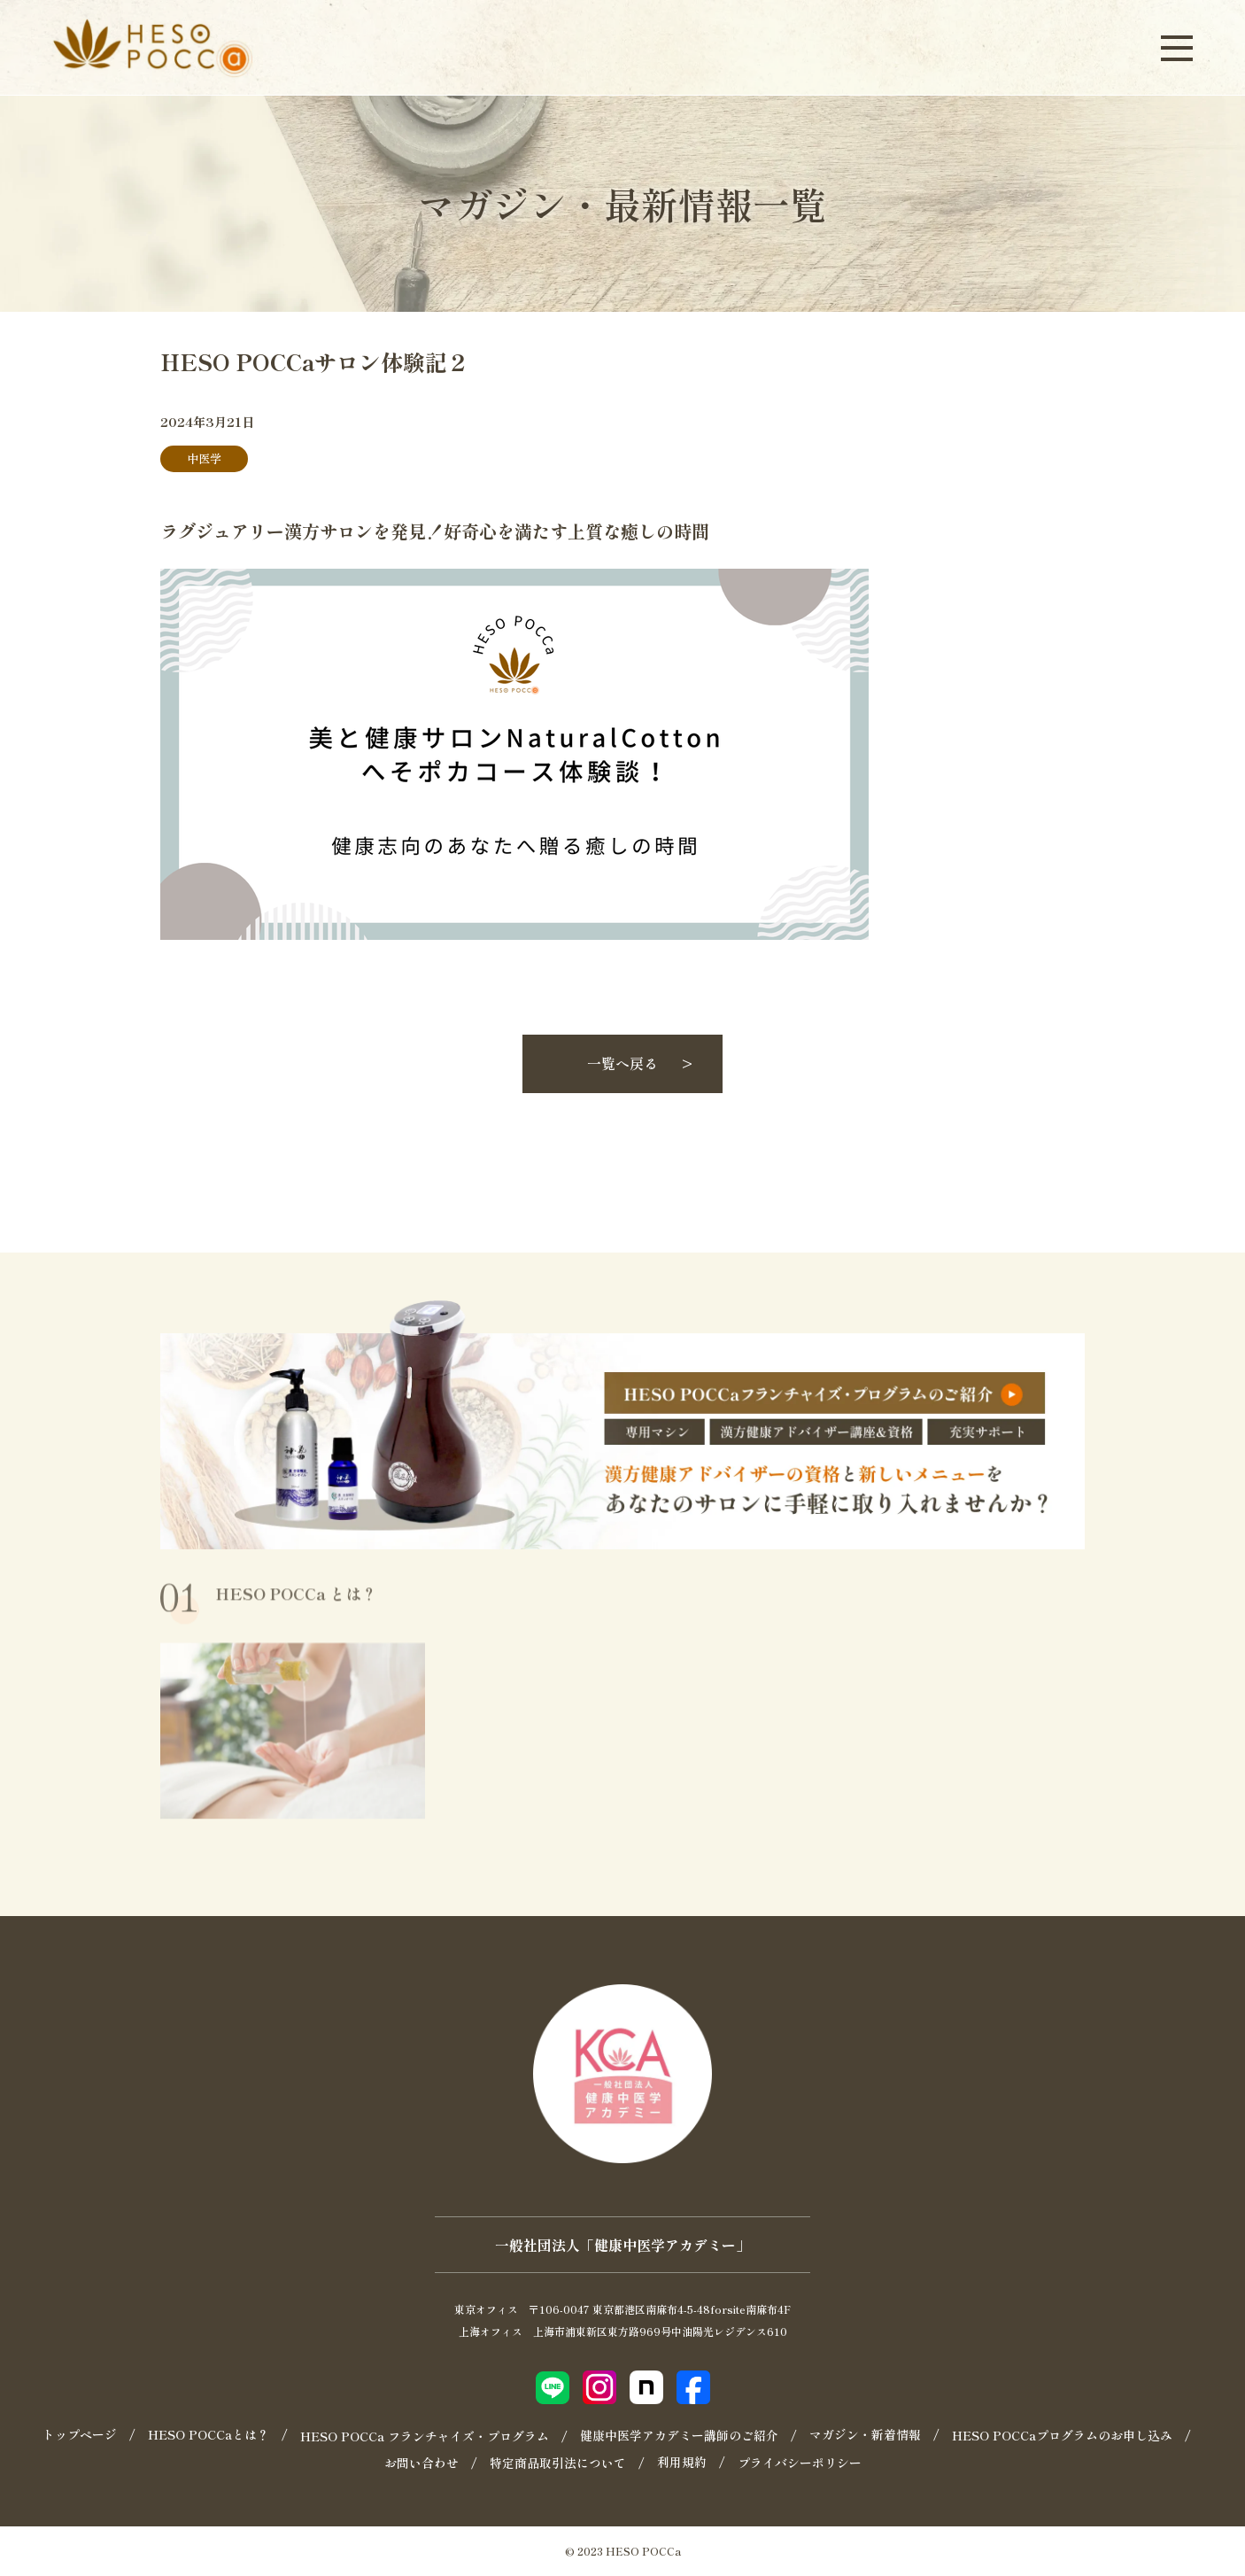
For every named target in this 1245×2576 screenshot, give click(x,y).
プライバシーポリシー (800, 2462)
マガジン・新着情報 (865, 2434)
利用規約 (682, 2462)
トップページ (80, 2434)
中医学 (204, 458)
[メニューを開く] (1176, 47)
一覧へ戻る (622, 1063)
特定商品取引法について (558, 2462)
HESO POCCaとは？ (208, 2434)
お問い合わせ (421, 2462)
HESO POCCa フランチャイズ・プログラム (424, 2436)
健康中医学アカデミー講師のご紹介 (679, 2435)
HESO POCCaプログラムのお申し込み (1062, 2435)
